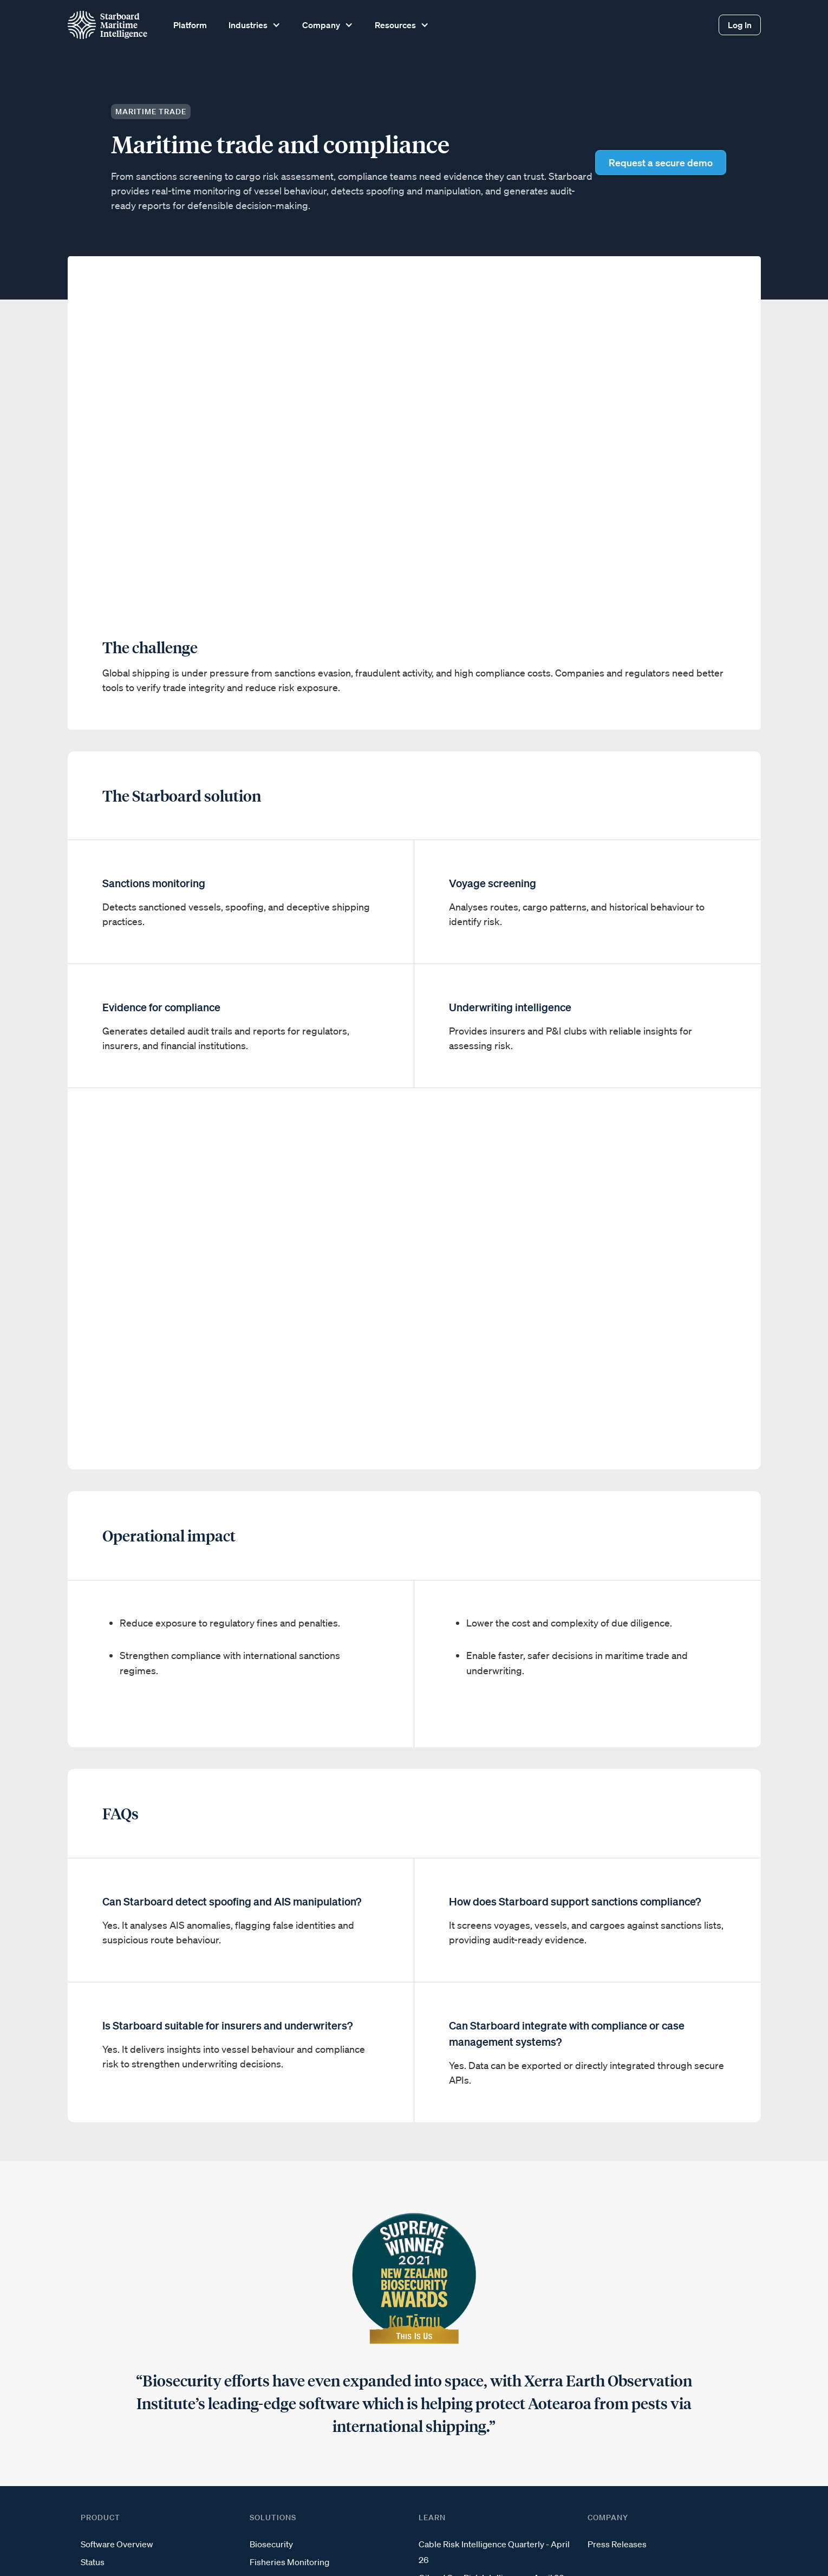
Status (93, 2562)
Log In (740, 24)
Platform (190, 24)
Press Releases (617, 2544)
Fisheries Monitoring (289, 2562)
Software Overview (117, 2544)
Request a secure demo (661, 162)
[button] (253, 25)
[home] (107, 25)
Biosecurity (271, 2544)
